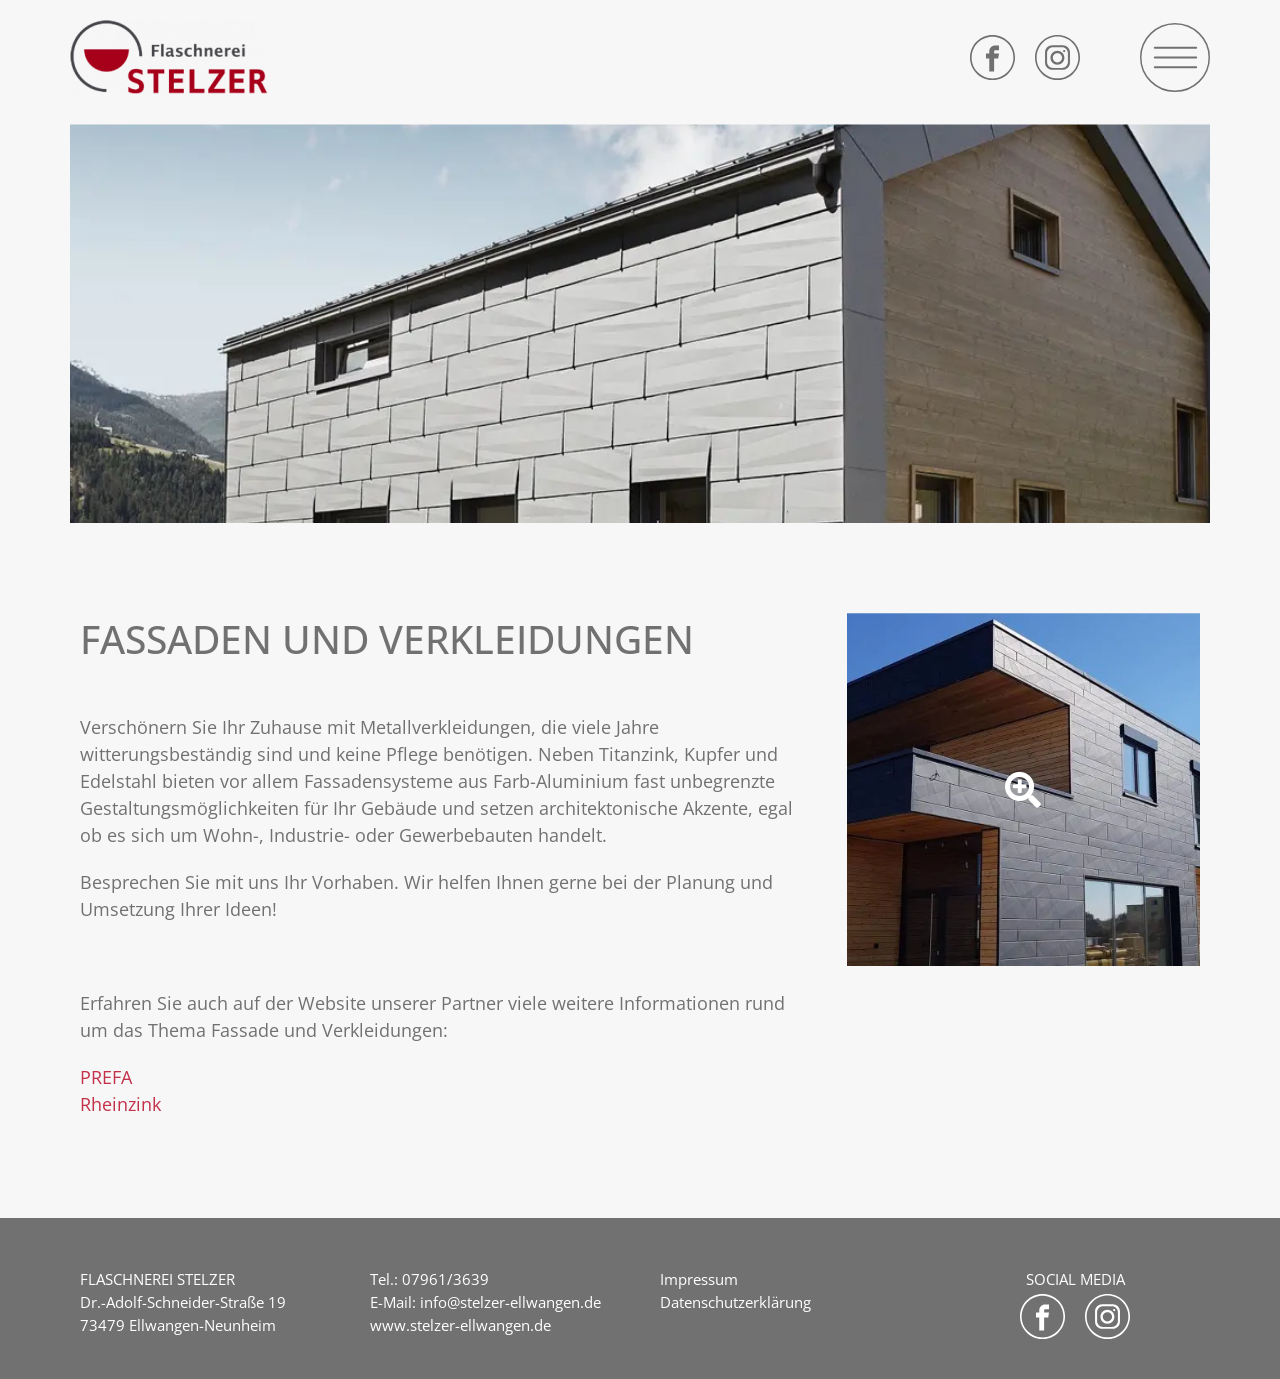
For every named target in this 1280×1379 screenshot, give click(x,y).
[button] (1175, 57)
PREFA (106, 1077)
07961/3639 (445, 1279)
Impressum (699, 1279)
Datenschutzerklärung (735, 1302)
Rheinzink (120, 1104)
